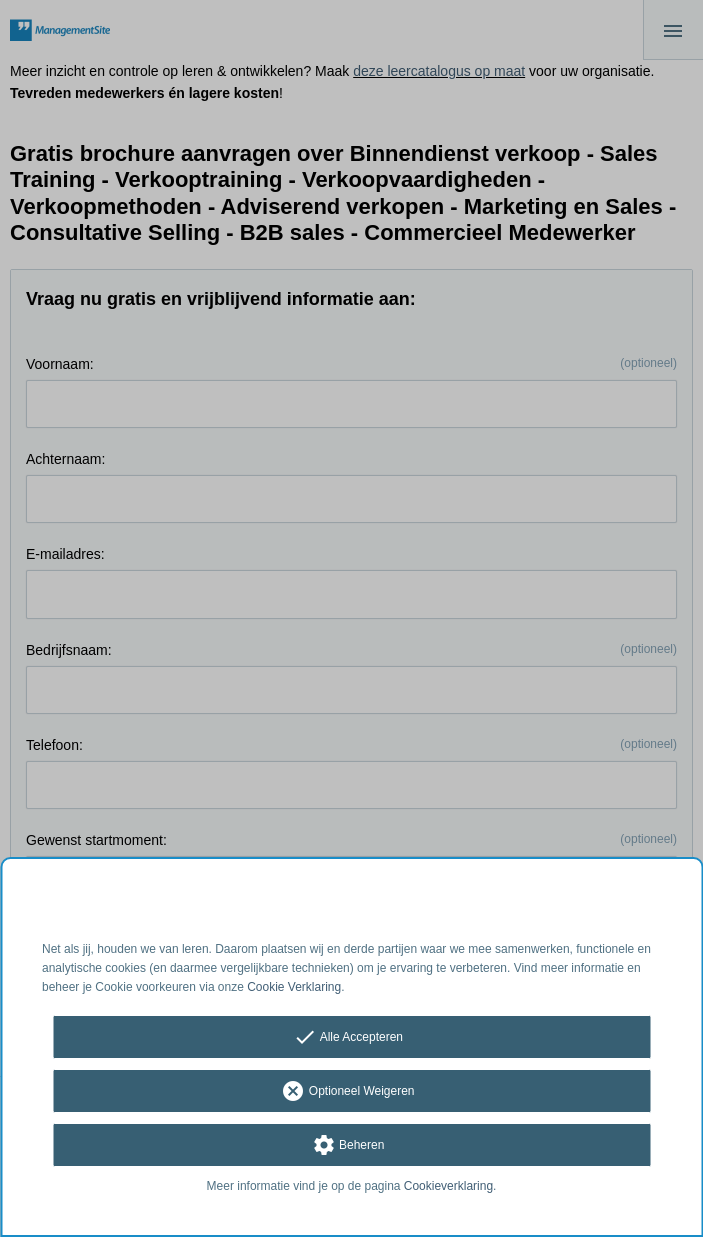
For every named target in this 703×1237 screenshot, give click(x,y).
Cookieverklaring (448, 1186)
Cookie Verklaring (294, 987)
